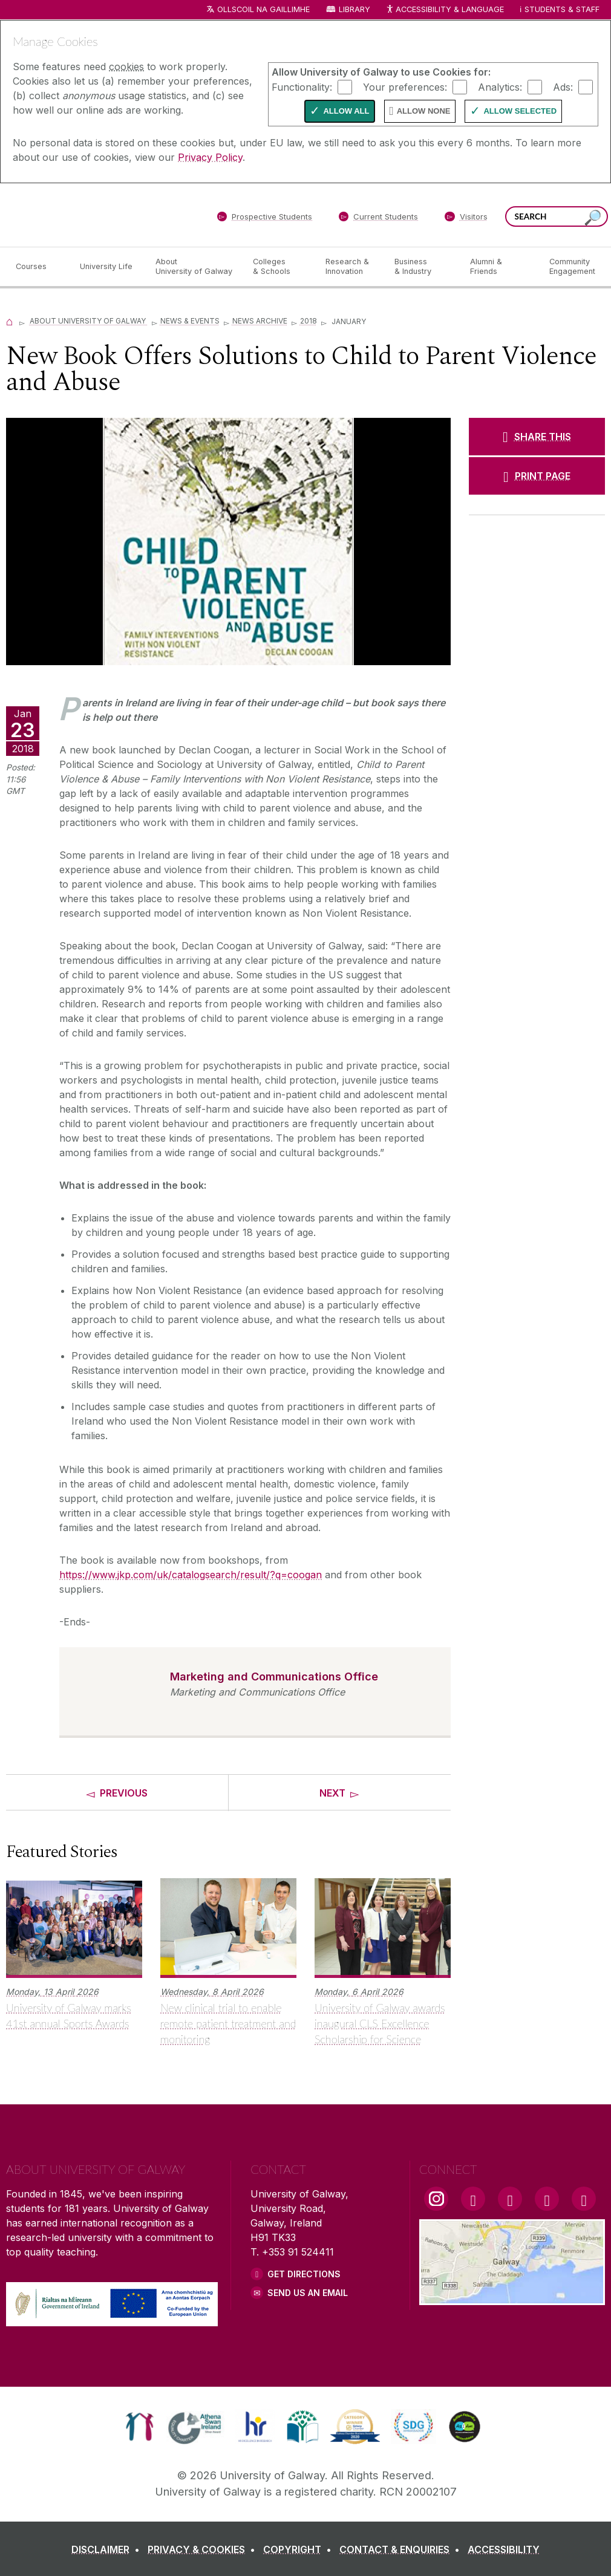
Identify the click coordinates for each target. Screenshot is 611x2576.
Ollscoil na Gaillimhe (263, 9)
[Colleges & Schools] (279, 266)
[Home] (9, 320)
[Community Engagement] (572, 266)
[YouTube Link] (510, 2199)
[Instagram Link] (436, 2199)
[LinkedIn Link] (547, 2199)
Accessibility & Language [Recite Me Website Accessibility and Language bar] (444, 10)
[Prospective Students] (264, 219)
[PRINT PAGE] (537, 476)
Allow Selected (520, 110)
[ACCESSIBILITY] (504, 2549)
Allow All (346, 110)
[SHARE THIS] (537, 436)
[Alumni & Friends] (500, 266)
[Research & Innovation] (350, 266)
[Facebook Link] (473, 2199)
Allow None (424, 110)
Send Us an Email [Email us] (307, 2293)
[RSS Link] (584, 2199)
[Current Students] (378, 219)
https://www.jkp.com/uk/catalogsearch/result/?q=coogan (190, 1575)
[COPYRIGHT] (299, 2549)
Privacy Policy (210, 157)
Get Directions (304, 2274)
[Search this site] (593, 218)
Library (354, 9)
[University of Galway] (94, 214)
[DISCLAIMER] (108, 2549)
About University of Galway (89, 320)
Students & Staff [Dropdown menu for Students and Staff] (562, 9)
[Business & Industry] (422, 266)
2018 (308, 320)
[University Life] (107, 266)
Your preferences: (405, 86)
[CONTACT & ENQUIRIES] (402, 2549)
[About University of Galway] (194, 266)
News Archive (259, 320)
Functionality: (302, 86)
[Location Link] (512, 2298)
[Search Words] (556, 216)
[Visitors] (466, 219)
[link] (139, 2426)
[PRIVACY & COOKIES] (204, 2549)
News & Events (190, 320)
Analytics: (500, 86)
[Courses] (38, 266)
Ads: (563, 86)
